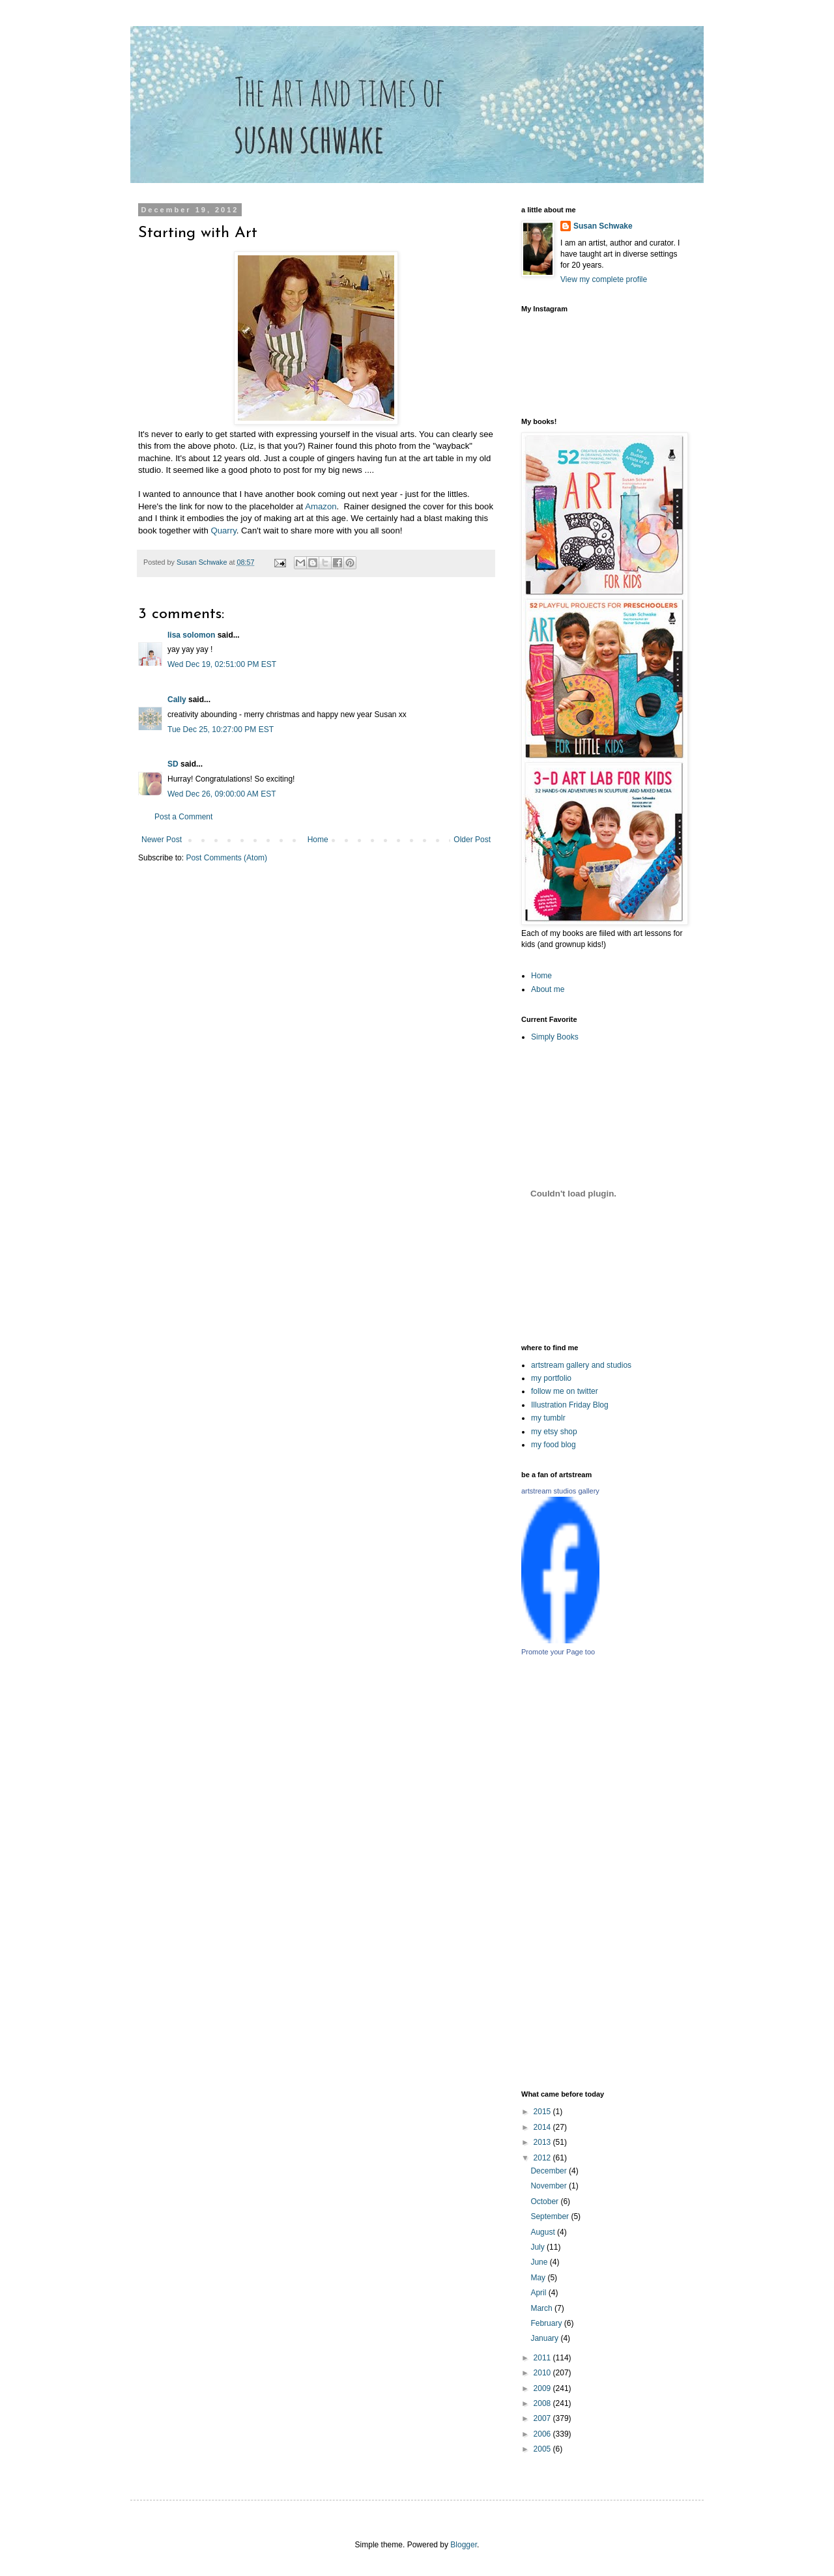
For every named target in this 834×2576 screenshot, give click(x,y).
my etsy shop (554, 1431)
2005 (543, 2449)
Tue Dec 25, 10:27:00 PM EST (220, 729)
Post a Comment (183, 816)
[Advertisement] (665, 1872)
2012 (543, 2157)
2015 (543, 2111)
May (538, 2277)
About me (547, 989)
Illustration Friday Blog (570, 1404)
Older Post (472, 839)
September (550, 2216)
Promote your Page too (558, 1652)
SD (173, 764)
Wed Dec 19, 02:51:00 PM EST (221, 664)
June (539, 2262)
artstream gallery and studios (581, 1365)
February (547, 2323)
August (543, 2232)
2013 (543, 2142)
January (545, 2338)
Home (318, 839)
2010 (543, 2372)
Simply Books (555, 1036)
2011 (543, 2357)
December (549, 2170)
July (538, 2247)
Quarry (223, 530)
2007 (543, 2418)
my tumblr (548, 1417)
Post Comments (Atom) (226, 857)
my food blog (553, 1444)
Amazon (320, 506)
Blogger (463, 2544)
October (545, 2201)
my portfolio (551, 1378)
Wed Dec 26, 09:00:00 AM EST (221, 794)
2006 (543, 2434)
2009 (543, 2388)
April (539, 2292)
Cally (176, 699)
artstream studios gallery (560, 1491)
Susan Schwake (603, 226)
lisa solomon (191, 635)
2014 (543, 2127)
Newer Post (161, 839)
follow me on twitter (564, 1391)
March (542, 2308)
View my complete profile (603, 279)
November (549, 2185)
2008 (543, 2403)
